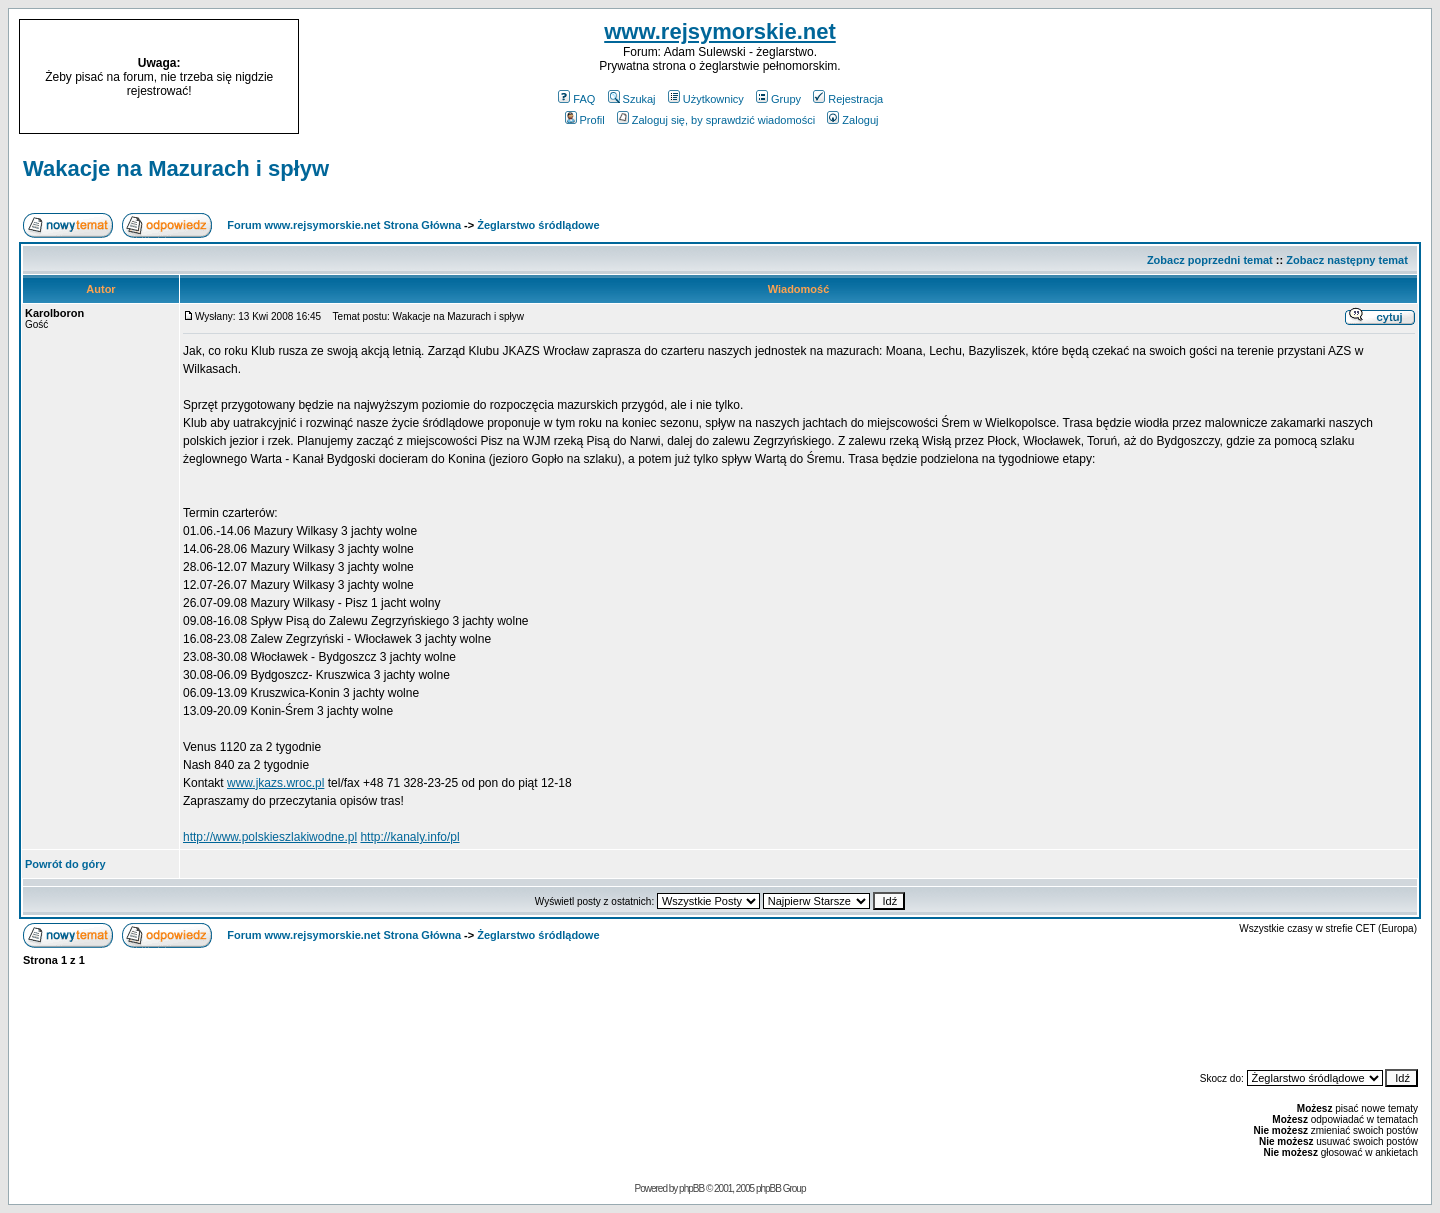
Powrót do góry (65, 864)
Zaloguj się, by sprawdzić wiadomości (716, 120)
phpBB (691, 1188)
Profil (585, 120)
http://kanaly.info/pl (409, 837)
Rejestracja (848, 99)
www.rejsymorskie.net (720, 31)
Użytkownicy (706, 99)
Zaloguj (852, 120)
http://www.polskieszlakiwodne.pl (270, 837)
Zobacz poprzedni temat (1210, 260)
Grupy (778, 99)
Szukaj (632, 99)
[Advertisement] (1258, 77)
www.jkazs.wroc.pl (275, 783)
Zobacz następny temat (1347, 260)
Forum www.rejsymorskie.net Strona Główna (344, 225)
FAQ (576, 99)
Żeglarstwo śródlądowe (538, 225)
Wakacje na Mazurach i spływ (176, 168)
